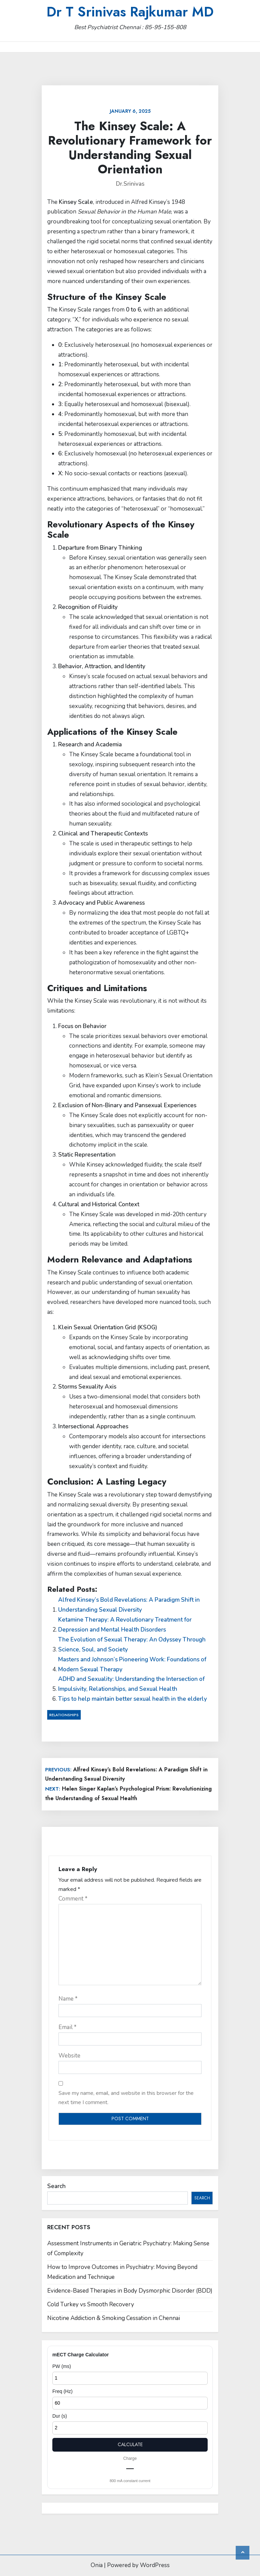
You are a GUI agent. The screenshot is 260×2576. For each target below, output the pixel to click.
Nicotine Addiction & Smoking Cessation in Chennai (113, 2318)
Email (67, 2027)
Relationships (64, 1715)
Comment (73, 1899)
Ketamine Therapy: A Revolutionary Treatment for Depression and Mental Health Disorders (125, 1625)
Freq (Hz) (62, 2391)
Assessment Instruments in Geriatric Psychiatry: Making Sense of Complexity (128, 2248)
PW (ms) (61, 2366)
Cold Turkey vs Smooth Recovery (90, 2304)
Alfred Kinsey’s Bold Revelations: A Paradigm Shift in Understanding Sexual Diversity (129, 1605)
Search (56, 2186)
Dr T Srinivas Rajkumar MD (130, 11)
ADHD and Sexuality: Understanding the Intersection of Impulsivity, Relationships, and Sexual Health (131, 1684)
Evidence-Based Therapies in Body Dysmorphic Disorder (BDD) (129, 2291)
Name (68, 1999)
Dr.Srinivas (130, 184)
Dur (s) (59, 2416)
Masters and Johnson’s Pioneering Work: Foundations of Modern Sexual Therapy (132, 1664)
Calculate (130, 2444)
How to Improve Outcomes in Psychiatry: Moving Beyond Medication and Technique (122, 2272)
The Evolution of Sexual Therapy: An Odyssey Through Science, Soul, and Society (132, 1644)
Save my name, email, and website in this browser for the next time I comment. (126, 2097)
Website (69, 2056)
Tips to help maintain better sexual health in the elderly (132, 1699)
